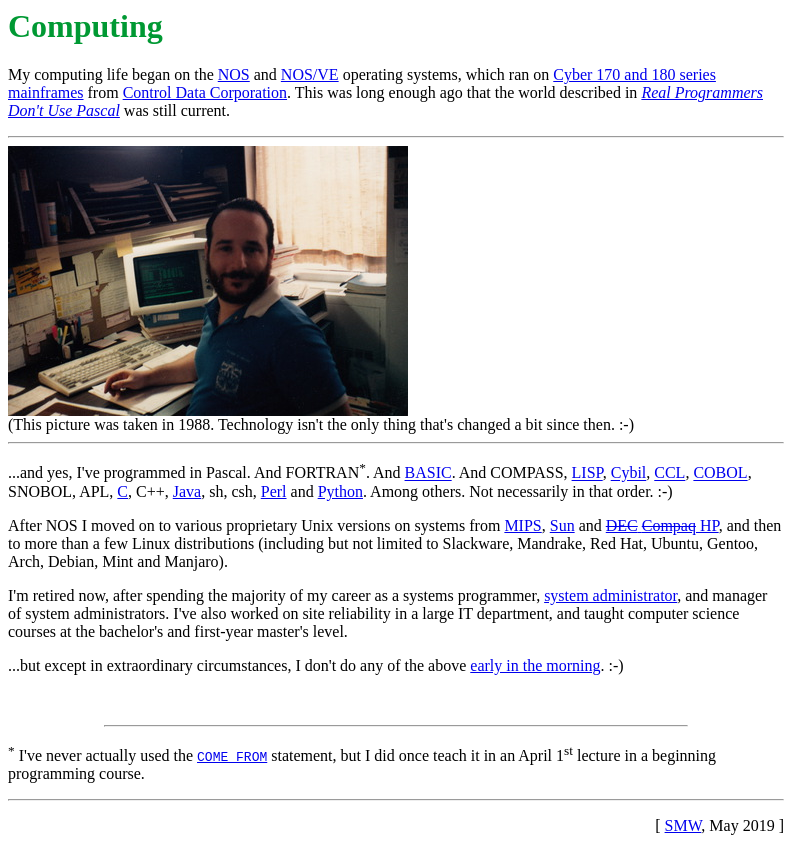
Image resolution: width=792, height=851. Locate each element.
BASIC (428, 473)
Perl (274, 491)
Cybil (629, 473)
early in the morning (535, 665)
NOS (234, 74)
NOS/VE (310, 74)
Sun (562, 525)
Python (340, 491)
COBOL (720, 473)
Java (187, 491)
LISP (587, 473)
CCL (669, 473)
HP (662, 525)
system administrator (610, 595)
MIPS (522, 525)
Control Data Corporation (205, 92)
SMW (683, 825)
